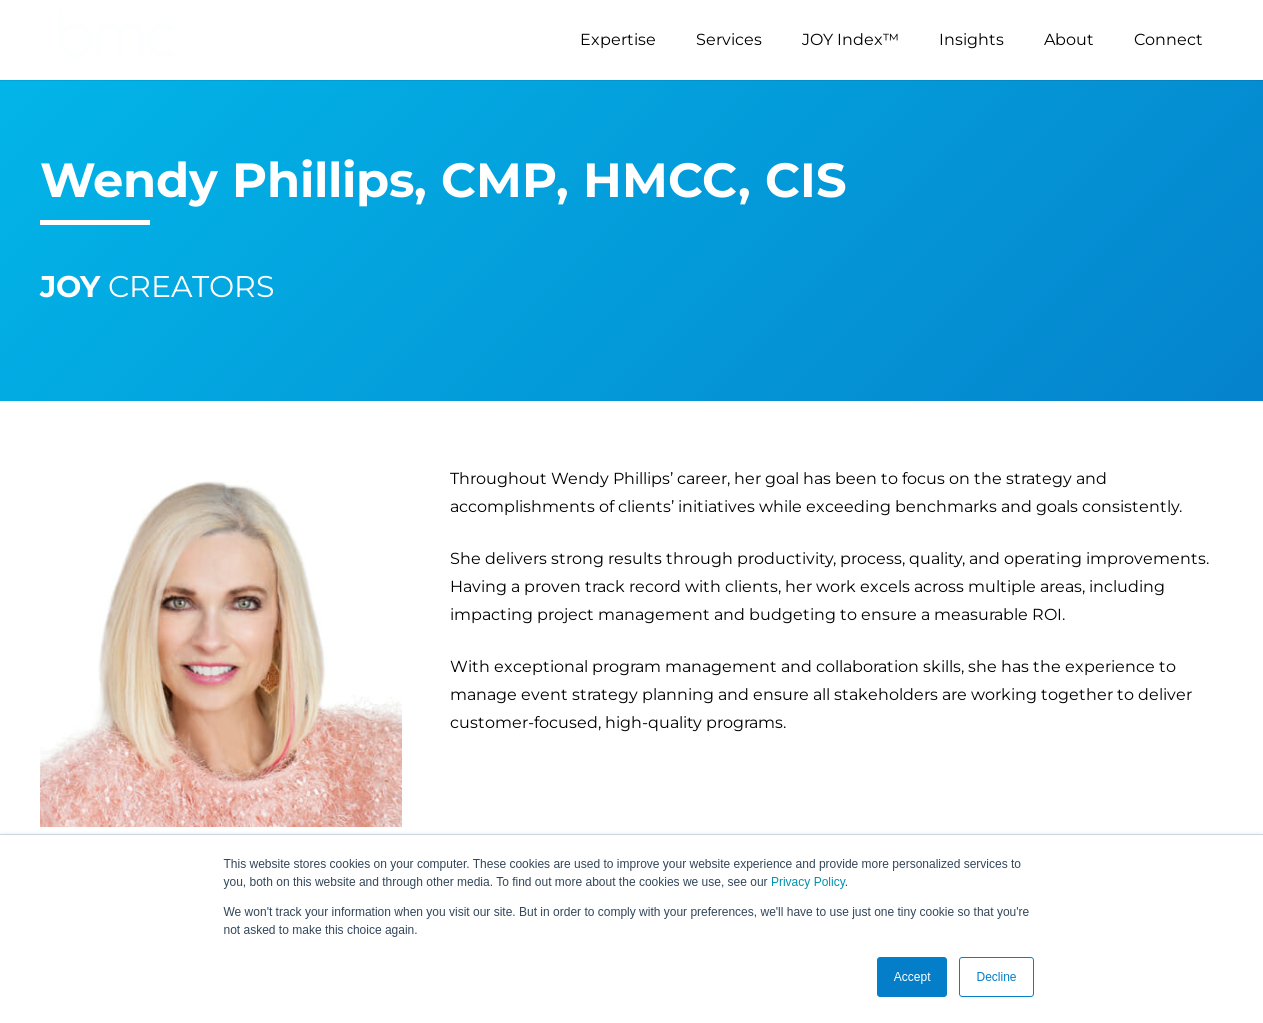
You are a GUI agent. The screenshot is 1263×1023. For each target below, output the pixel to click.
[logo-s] (117, 40)
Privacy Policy (808, 882)
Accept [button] (912, 977)
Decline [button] (996, 977)
